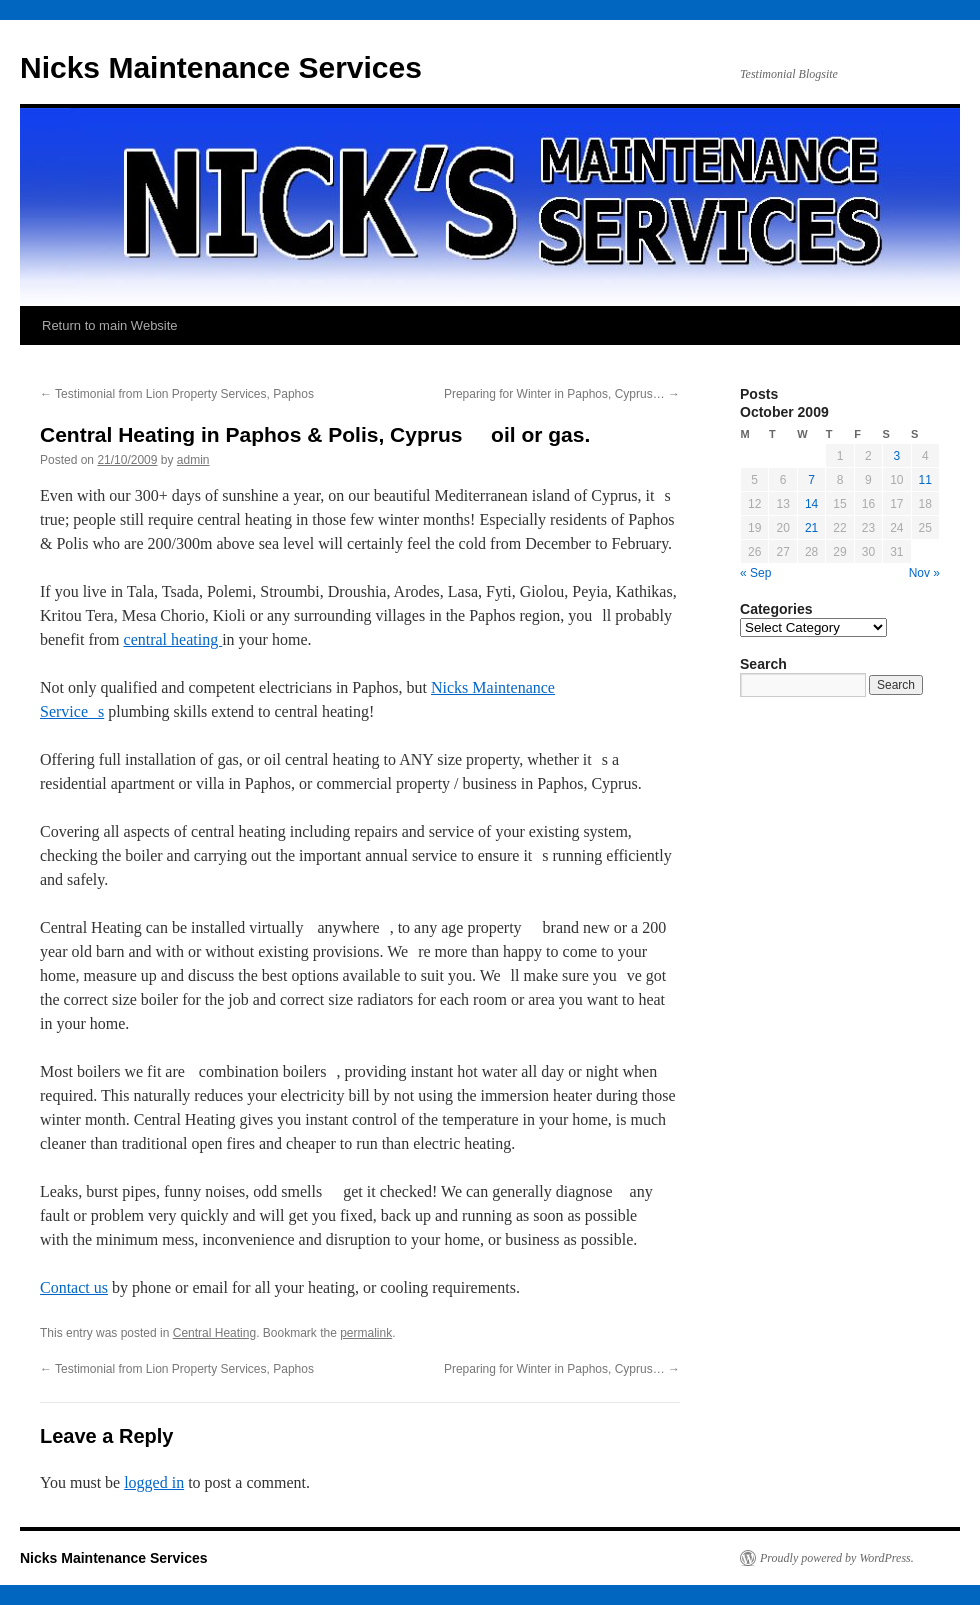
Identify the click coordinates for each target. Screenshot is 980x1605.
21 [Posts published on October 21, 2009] (811, 528)
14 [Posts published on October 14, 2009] (811, 504)
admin (193, 460)
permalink (366, 1333)
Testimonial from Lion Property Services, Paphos (177, 394)
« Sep (755, 573)
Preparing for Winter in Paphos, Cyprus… (562, 394)
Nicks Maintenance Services (221, 67)
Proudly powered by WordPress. (837, 1558)
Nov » (924, 573)
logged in (154, 1482)
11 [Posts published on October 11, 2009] (925, 480)
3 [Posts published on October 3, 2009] (896, 456)
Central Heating (214, 1333)
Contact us (74, 1287)
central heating (173, 639)
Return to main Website (110, 325)
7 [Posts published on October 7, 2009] (811, 480)
